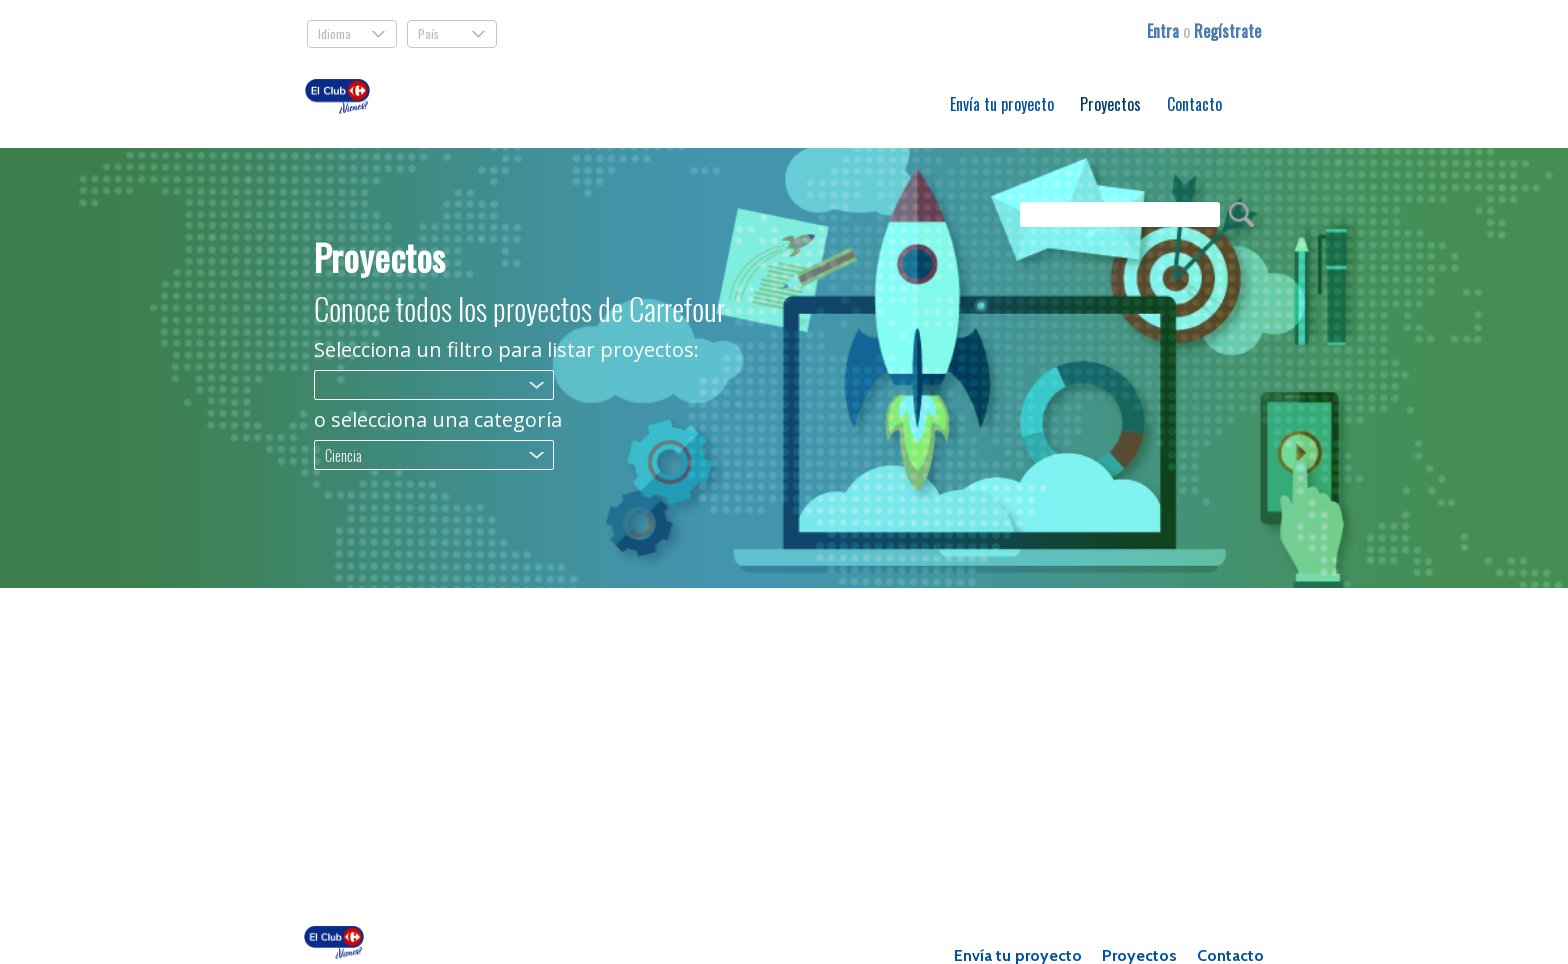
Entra (1165, 31)
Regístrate (1227, 31)
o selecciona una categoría (438, 420)
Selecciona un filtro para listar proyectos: (506, 350)
